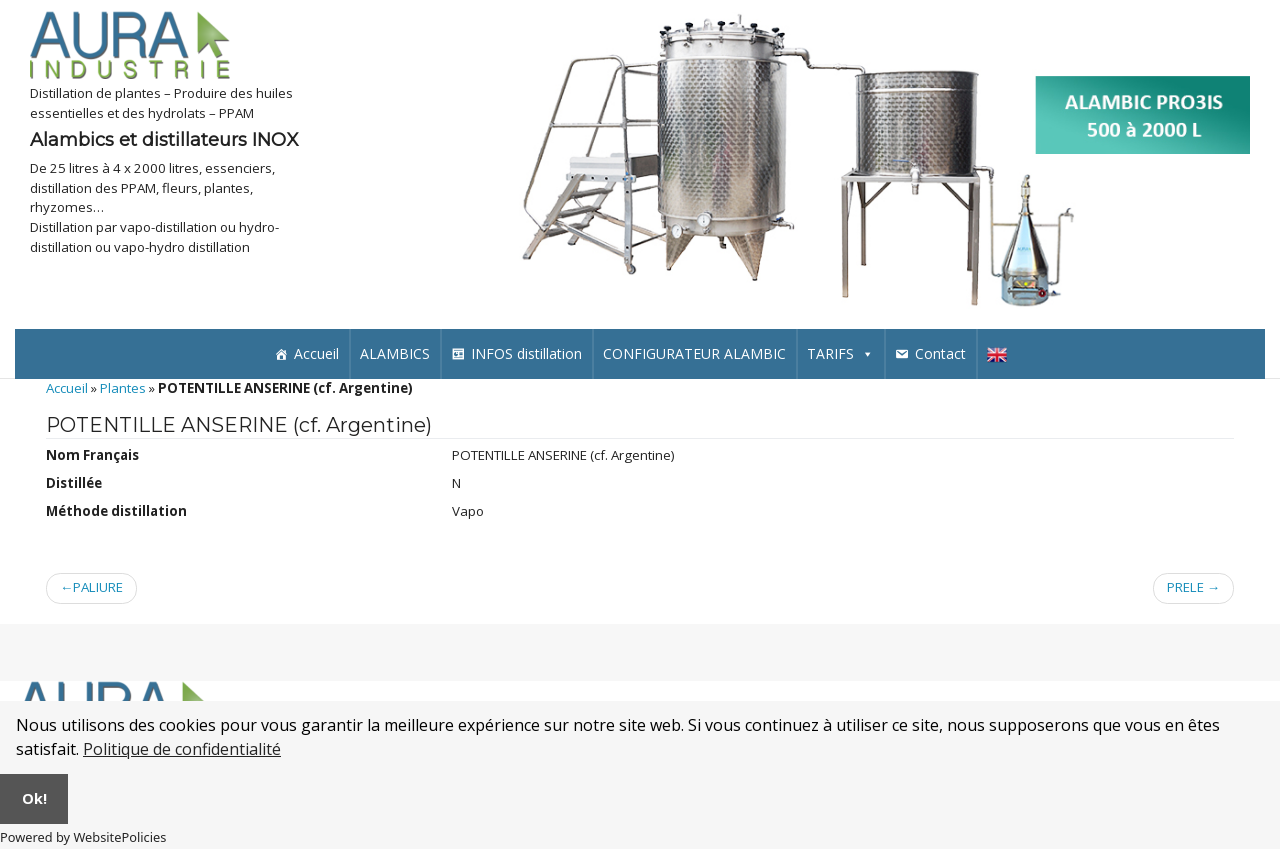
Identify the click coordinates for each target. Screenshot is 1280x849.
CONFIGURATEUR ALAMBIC (694, 353)
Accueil (316, 353)
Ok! (34, 798)
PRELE (1185, 588)
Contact (940, 353)
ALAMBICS (395, 353)
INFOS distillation (526, 353)
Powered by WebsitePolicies (83, 837)
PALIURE (98, 588)
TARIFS (840, 353)
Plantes (123, 388)
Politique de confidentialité (182, 749)
